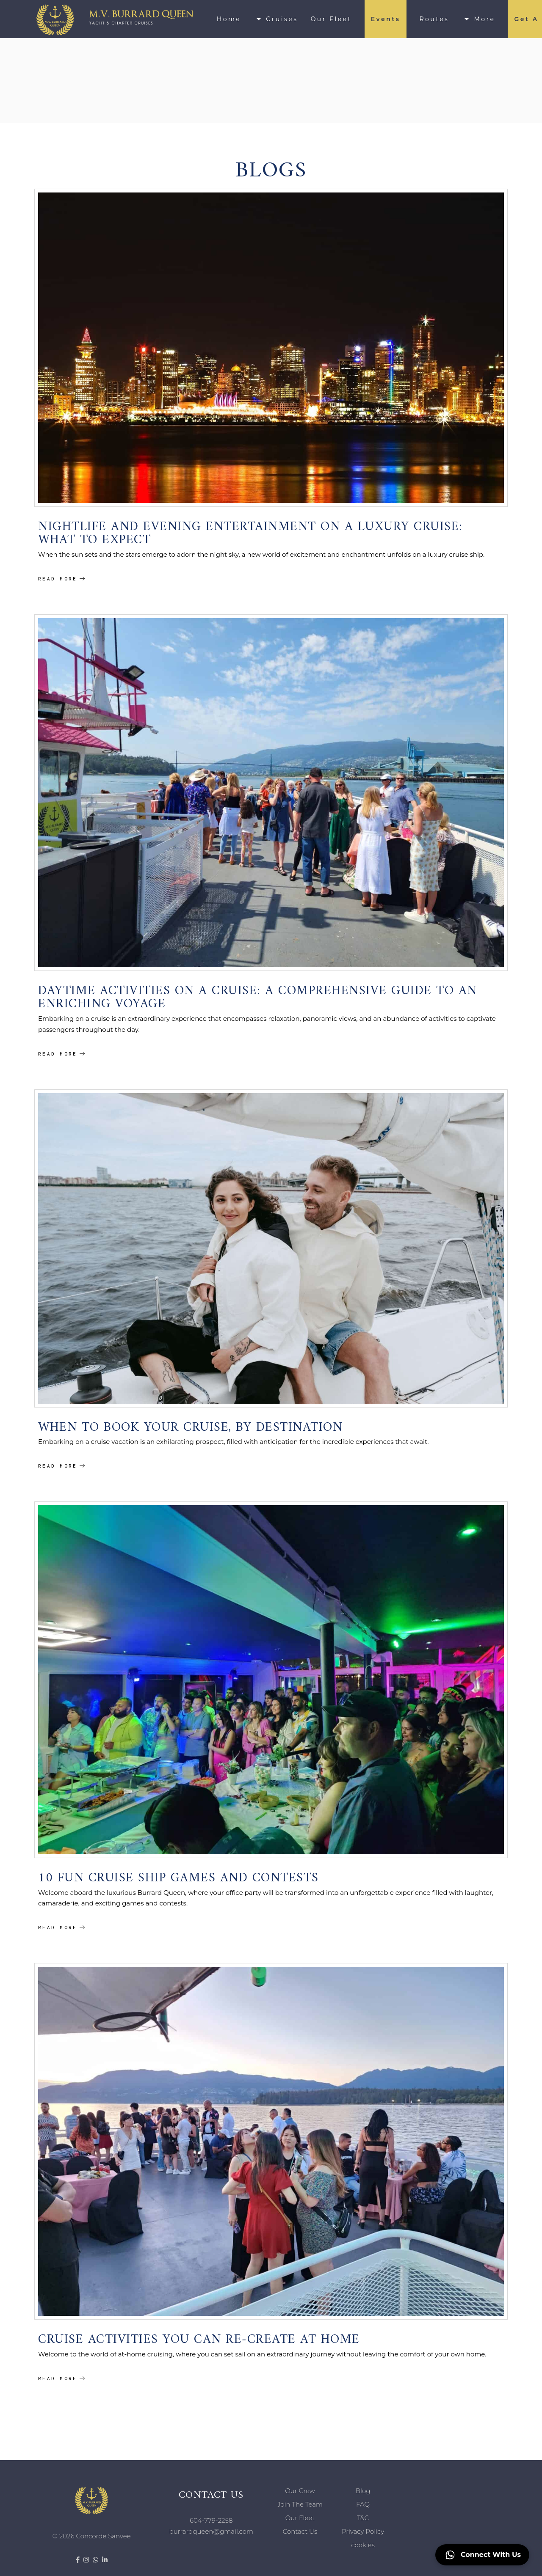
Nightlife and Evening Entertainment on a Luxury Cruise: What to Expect (250, 529)
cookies (363, 2545)
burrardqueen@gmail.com (211, 2531)
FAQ (363, 2504)
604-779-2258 (211, 2520)
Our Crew (300, 2491)
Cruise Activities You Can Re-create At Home (199, 2335)
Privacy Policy (363, 2531)
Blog (363, 2491)
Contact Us (300, 2531)
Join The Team (300, 2504)
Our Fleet (300, 2518)
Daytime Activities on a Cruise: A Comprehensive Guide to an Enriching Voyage (257, 993)
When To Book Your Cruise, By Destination (190, 1423)
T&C (363, 2518)
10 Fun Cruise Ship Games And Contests (178, 1873)
